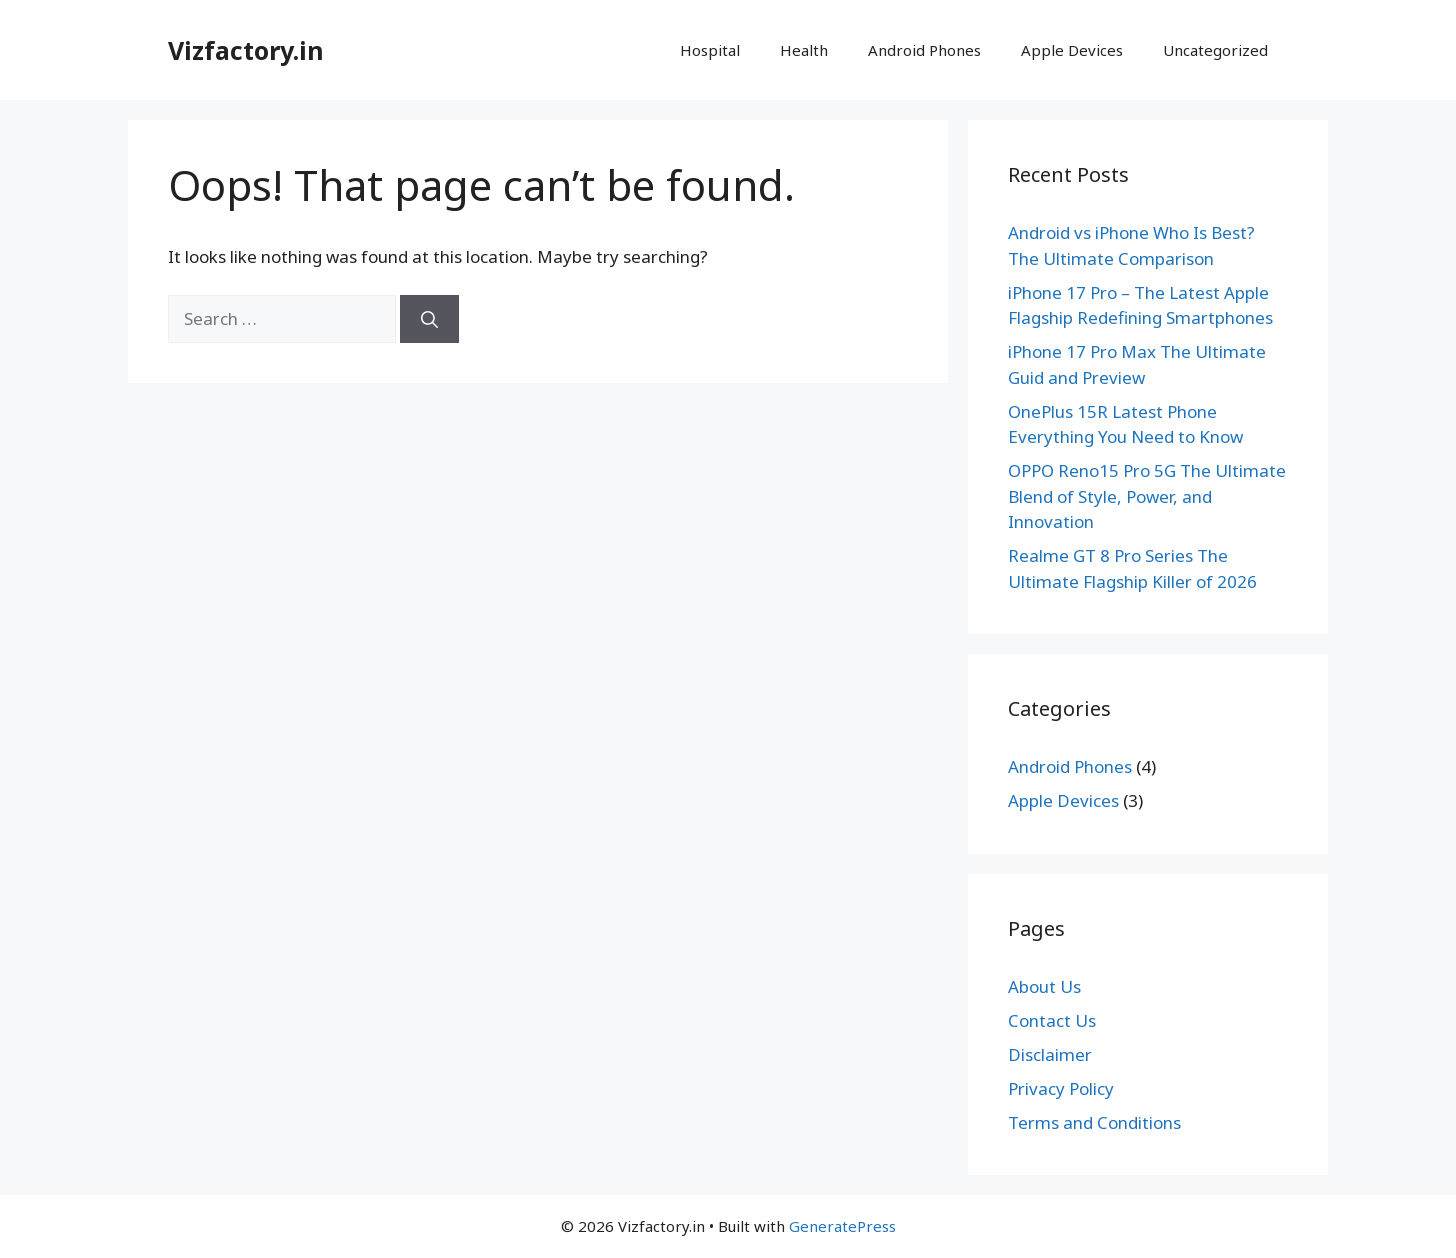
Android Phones (924, 50)
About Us (1044, 986)
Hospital (710, 50)
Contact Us (1052, 1020)
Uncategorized (1215, 50)
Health (804, 50)
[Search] (429, 319)
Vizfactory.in (246, 50)
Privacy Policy (1061, 1088)
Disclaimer (1050, 1054)
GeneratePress (842, 1226)
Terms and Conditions (1094, 1122)
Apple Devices (1072, 50)
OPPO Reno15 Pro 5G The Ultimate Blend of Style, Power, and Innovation (1147, 496)
